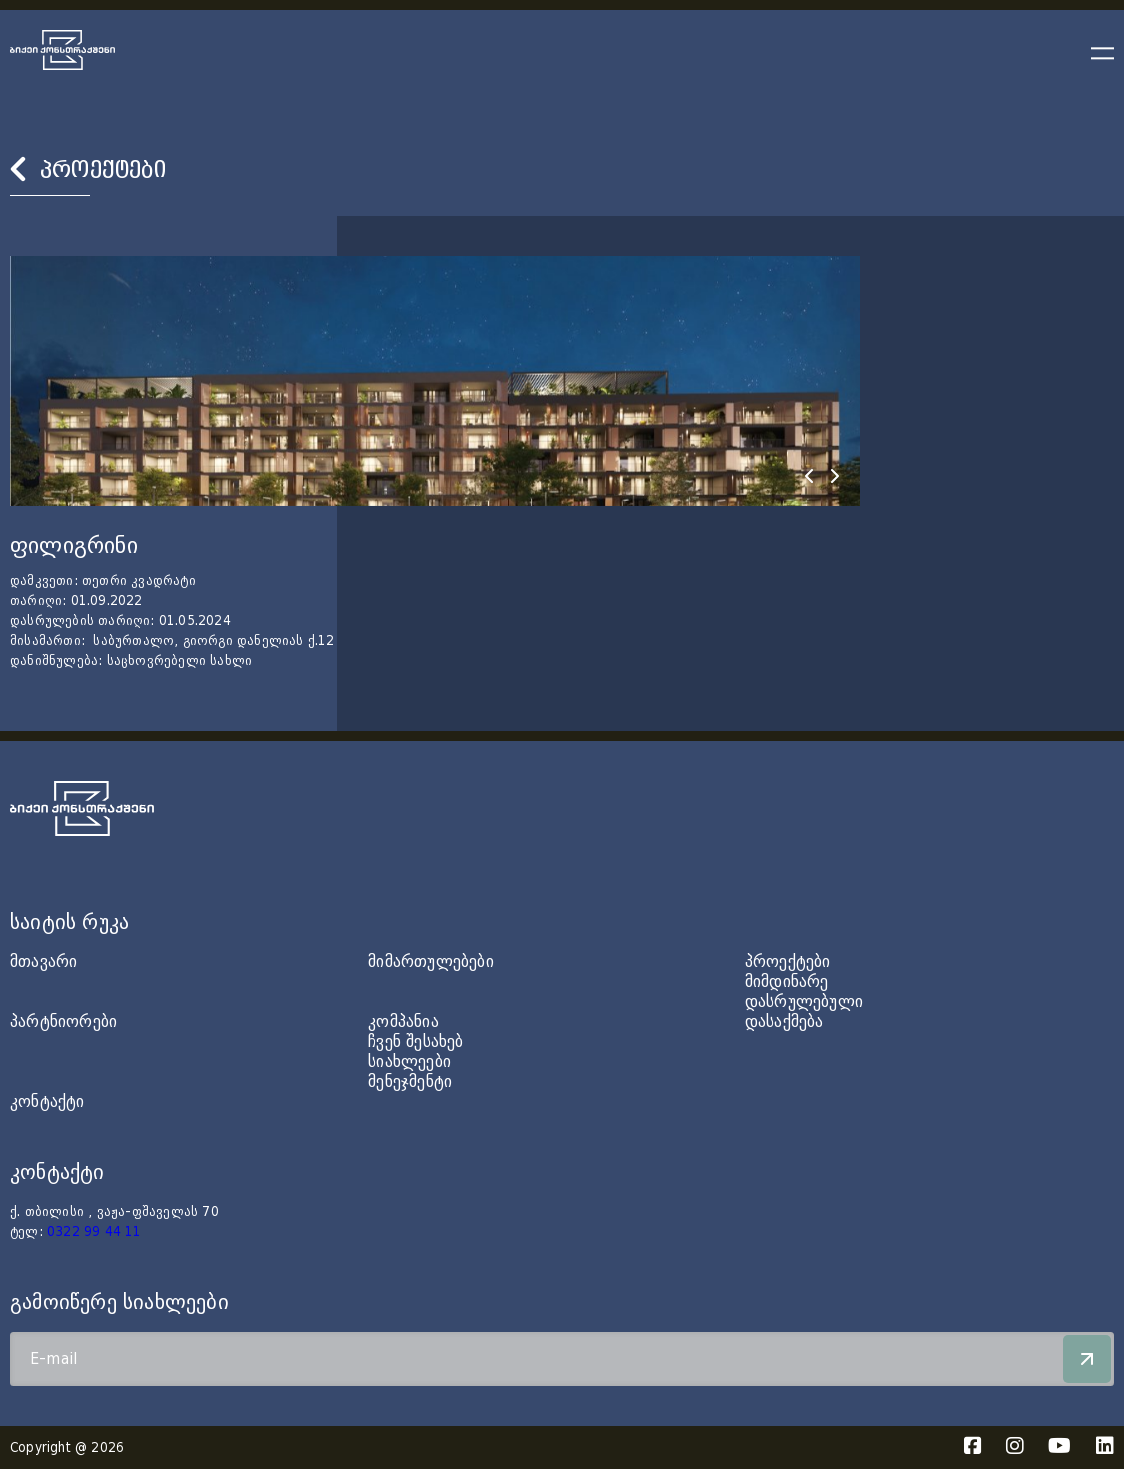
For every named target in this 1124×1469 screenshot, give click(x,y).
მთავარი (43, 961)
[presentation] (809, 476)
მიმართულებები (431, 961)
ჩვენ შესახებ (415, 1041)
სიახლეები (409, 1061)
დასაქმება (784, 1021)
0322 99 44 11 (94, 1232)
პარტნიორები (63, 1021)
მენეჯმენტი (410, 1081)
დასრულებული (804, 1001)
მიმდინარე (787, 981)
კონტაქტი (47, 1101)
